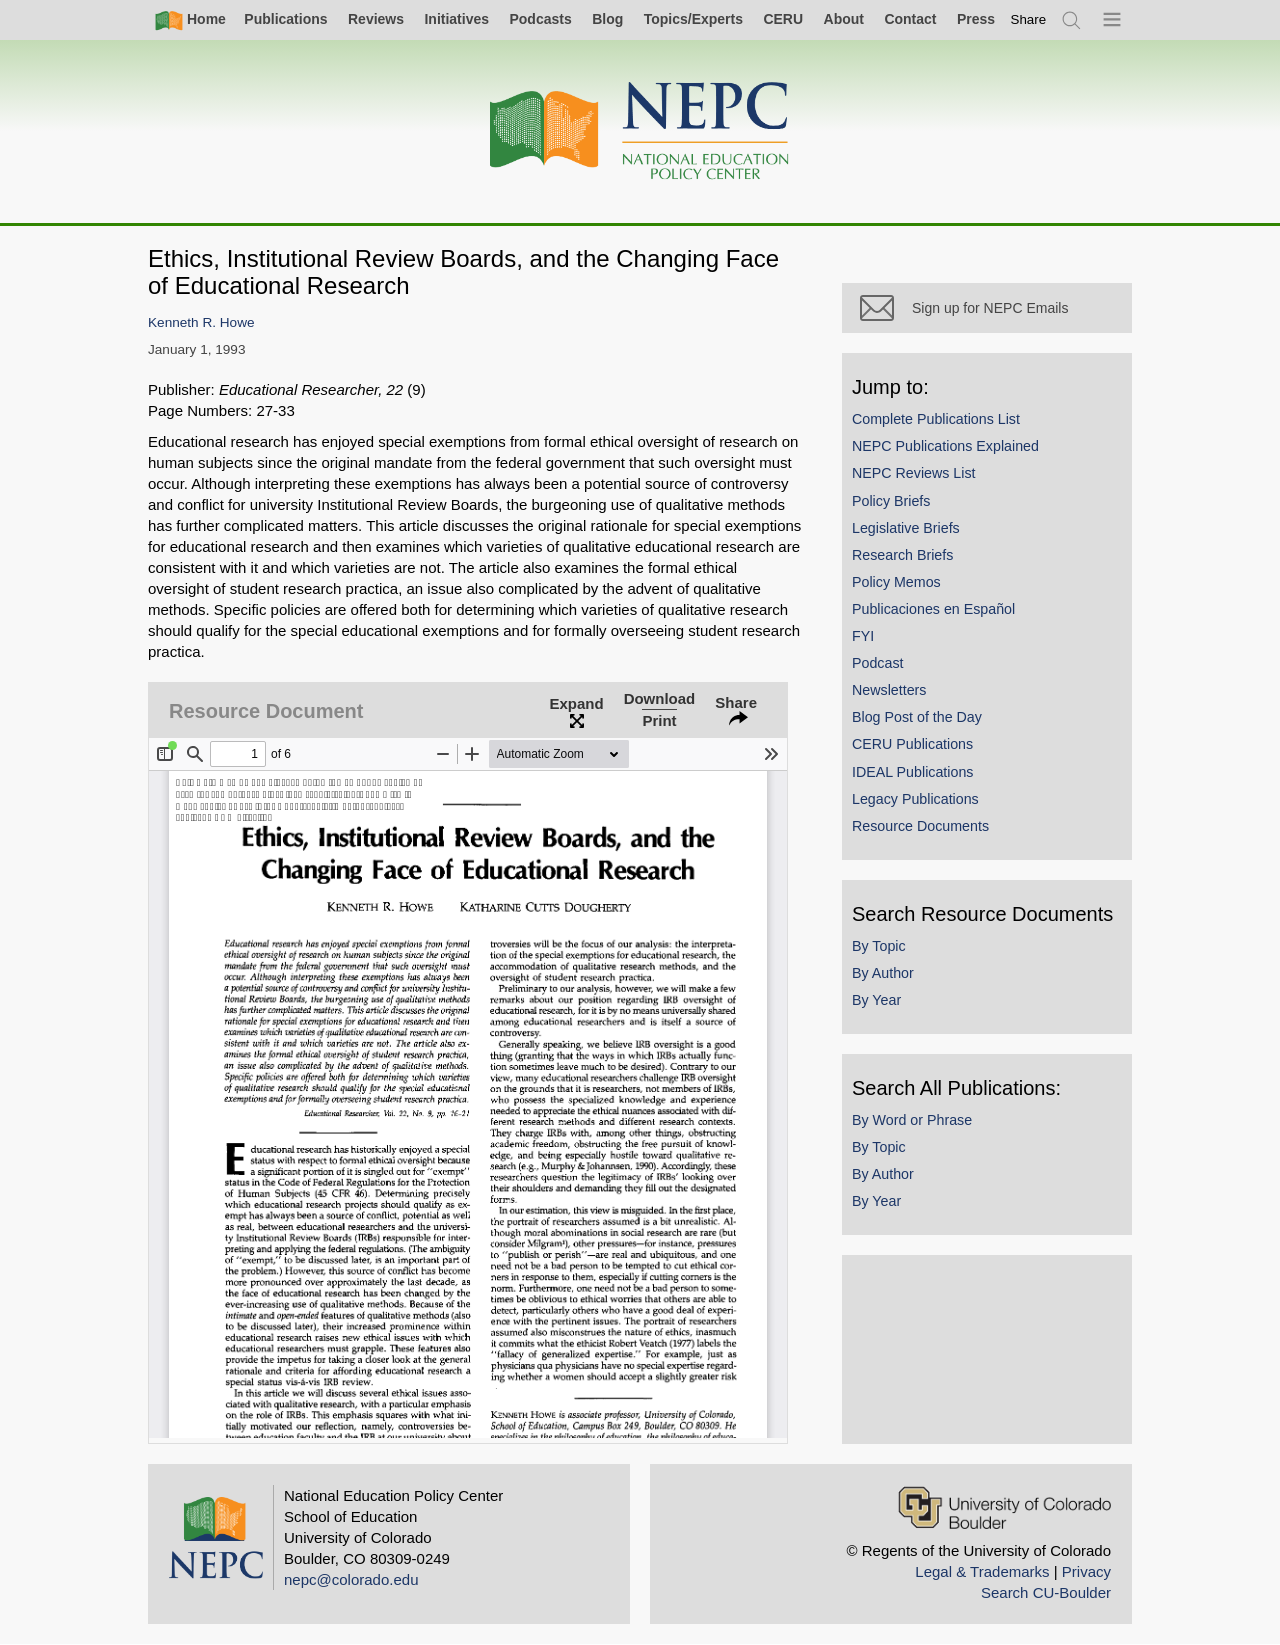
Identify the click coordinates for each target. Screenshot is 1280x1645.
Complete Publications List (936, 419)
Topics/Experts (693, 19)
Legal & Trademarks (982, 1571)
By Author (883, 973)
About (844, 19)
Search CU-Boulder (1046, 1592)
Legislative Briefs (906, 528)
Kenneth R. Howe (201, 322)
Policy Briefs (891, 501)
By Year (876, 1000)
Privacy (1086, 1571)
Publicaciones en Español (933, 609)
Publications (285, 19)
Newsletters (889, 690)
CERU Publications (912, 744)
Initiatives (456, 19)
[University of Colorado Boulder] (1004, 1507)
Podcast (878, 663)
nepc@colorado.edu (351, 1579)
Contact (910, 19)
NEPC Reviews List (914, 473)
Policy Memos (896, 582)
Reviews (376, 19)
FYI (863, 636)
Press (976, 19)
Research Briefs (902, 555)
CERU (783, 19)
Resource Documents (920, 826)
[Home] (640, 131)
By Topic (879, 946)
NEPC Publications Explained (945, 446)
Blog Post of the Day (917, 717)
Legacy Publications (915, 799)
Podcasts (540, 19)
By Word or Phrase (912, 1120)
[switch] (1029, 19)
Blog (607, 19)
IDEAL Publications (912, 772)
